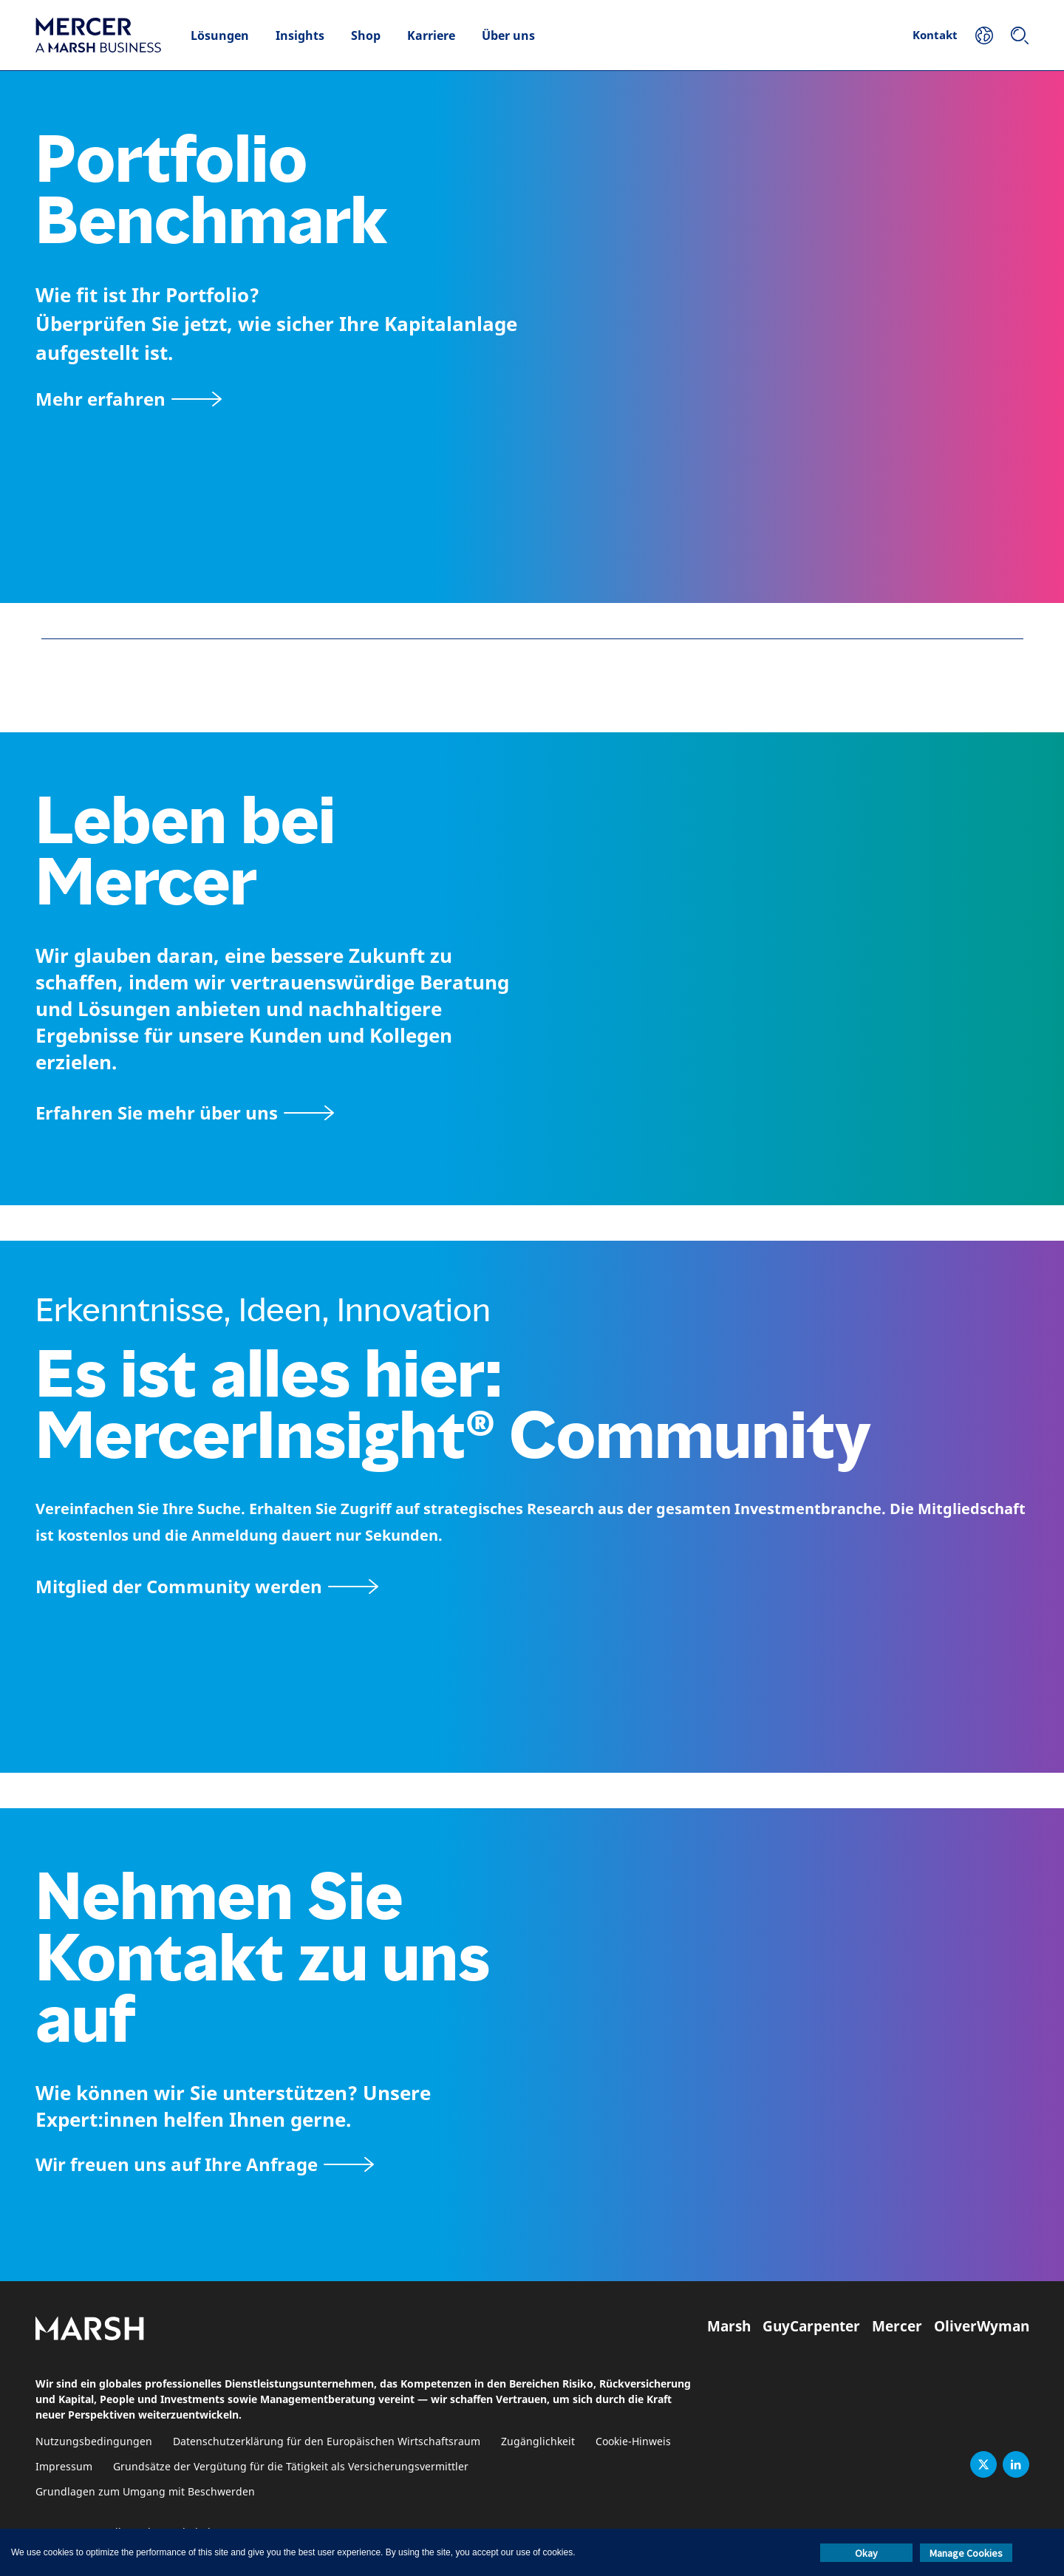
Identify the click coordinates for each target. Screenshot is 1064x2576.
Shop (366, 35)
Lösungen (220, 35)
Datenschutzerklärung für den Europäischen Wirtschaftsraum (326, 2442)
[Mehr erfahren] (128, 398)
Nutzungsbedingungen (93, 2442)
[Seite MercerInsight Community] (532, 1586)
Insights (300, 35)
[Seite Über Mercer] (184, 1112)
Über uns (508, 35)
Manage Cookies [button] (966, 2553)
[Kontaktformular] (204, 2164)
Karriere (431, 35)
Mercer (897, 2326)
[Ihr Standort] (984, 35)
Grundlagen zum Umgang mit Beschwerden (145, 2492)
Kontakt (935, 34)
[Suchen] (1019, 35)
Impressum (63, 2467)
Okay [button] (866, 2553)
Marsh (729, 2326)
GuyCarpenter (811, 2326)
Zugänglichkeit (538, 2442)
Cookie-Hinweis (633, 2442)
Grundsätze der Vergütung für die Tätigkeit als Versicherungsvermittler (290, 2467)
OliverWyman (981, 2326)
